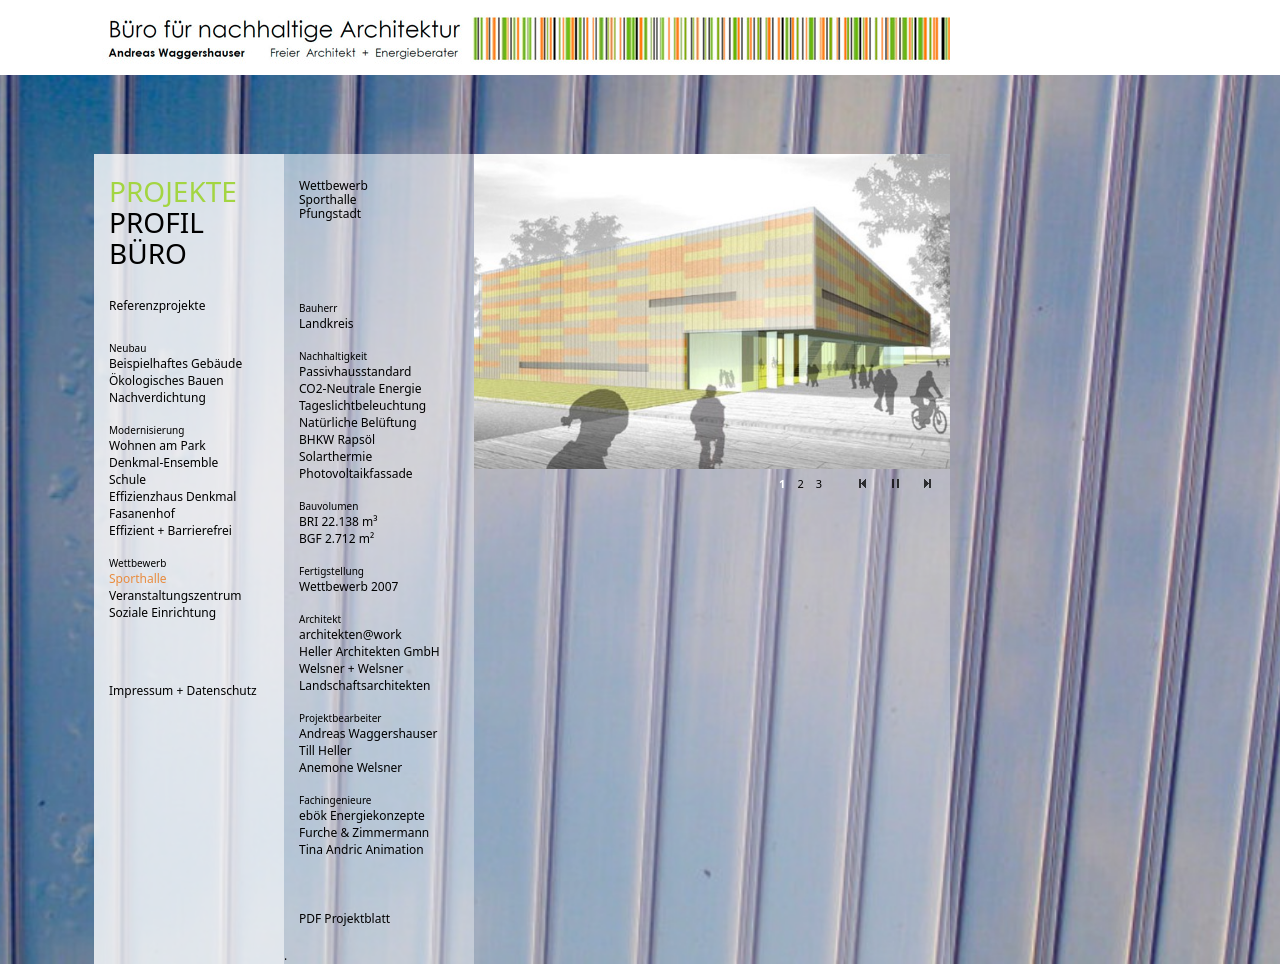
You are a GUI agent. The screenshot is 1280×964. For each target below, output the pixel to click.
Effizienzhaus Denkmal (172, 496)
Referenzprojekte (157, 305)
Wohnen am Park (157, 445)
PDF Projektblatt (344, 918)
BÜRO (148, 253)
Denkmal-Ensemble (163, 462)
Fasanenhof (142, 513)
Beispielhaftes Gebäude (175, 363)
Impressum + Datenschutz (183, 690)
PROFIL (156, 222)
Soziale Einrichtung (162, 612)
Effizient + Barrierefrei (170, 530)
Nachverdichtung (157, 397)
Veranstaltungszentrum (175, 595)
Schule (127, 479)
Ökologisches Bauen (166, 380)
